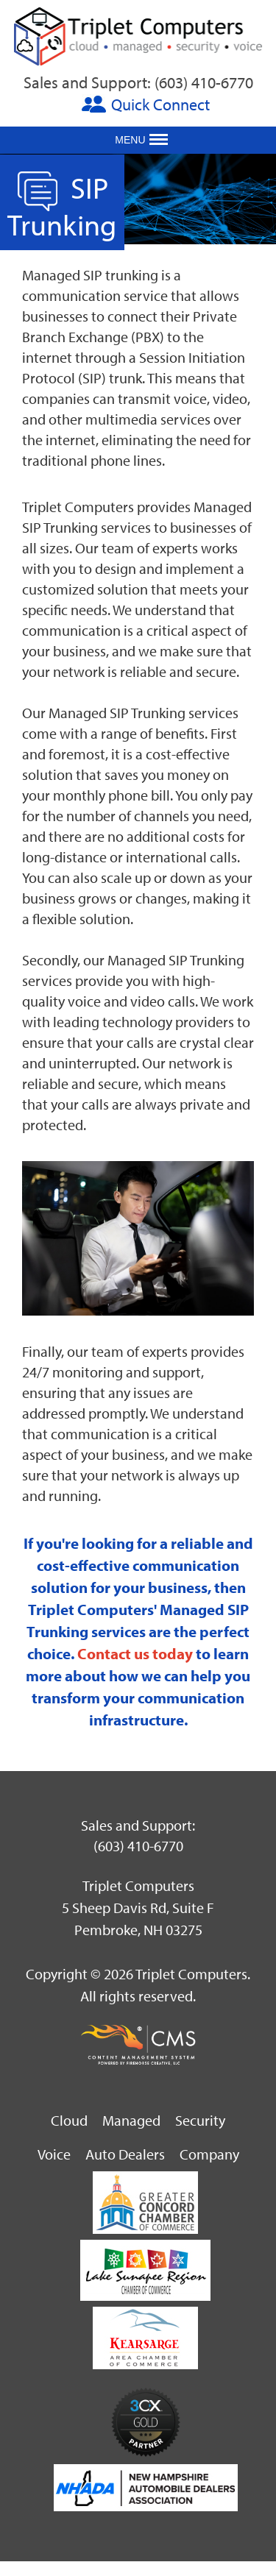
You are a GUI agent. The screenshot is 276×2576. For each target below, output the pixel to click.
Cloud (69, 2120)
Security (200, 2120)
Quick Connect (160, 104)
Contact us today (135, 1653)
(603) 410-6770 (204, 82)
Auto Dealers (125, 2154)
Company (209, 2154)
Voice (54, 2154)
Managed (131, 2120)
